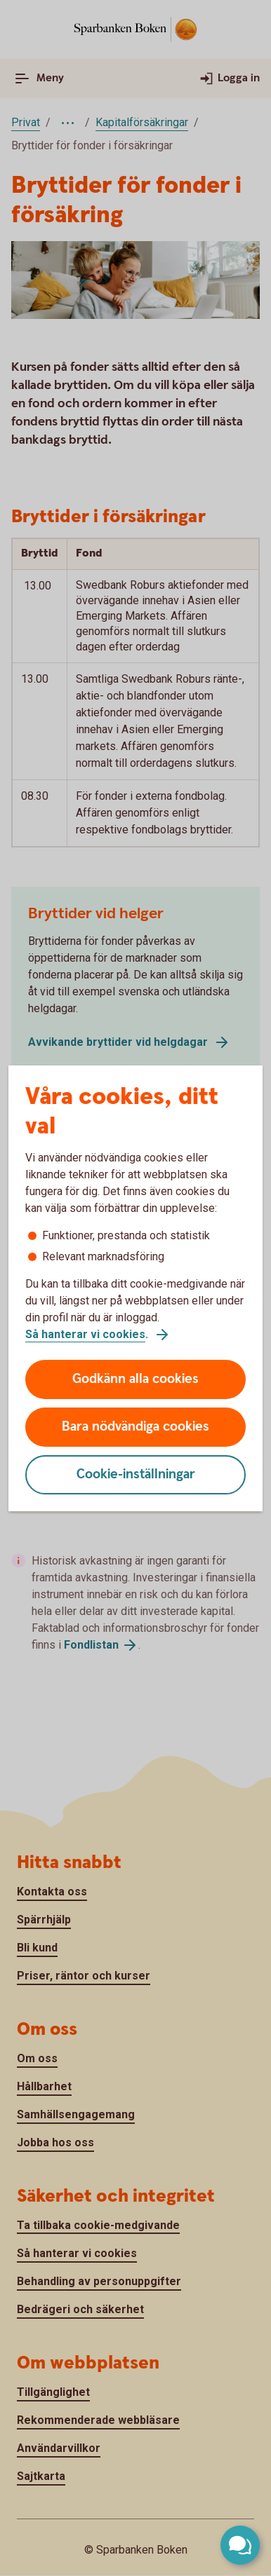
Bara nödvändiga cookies (135, 1427)
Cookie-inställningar (136, 1474)
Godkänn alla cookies (135, 1379)
